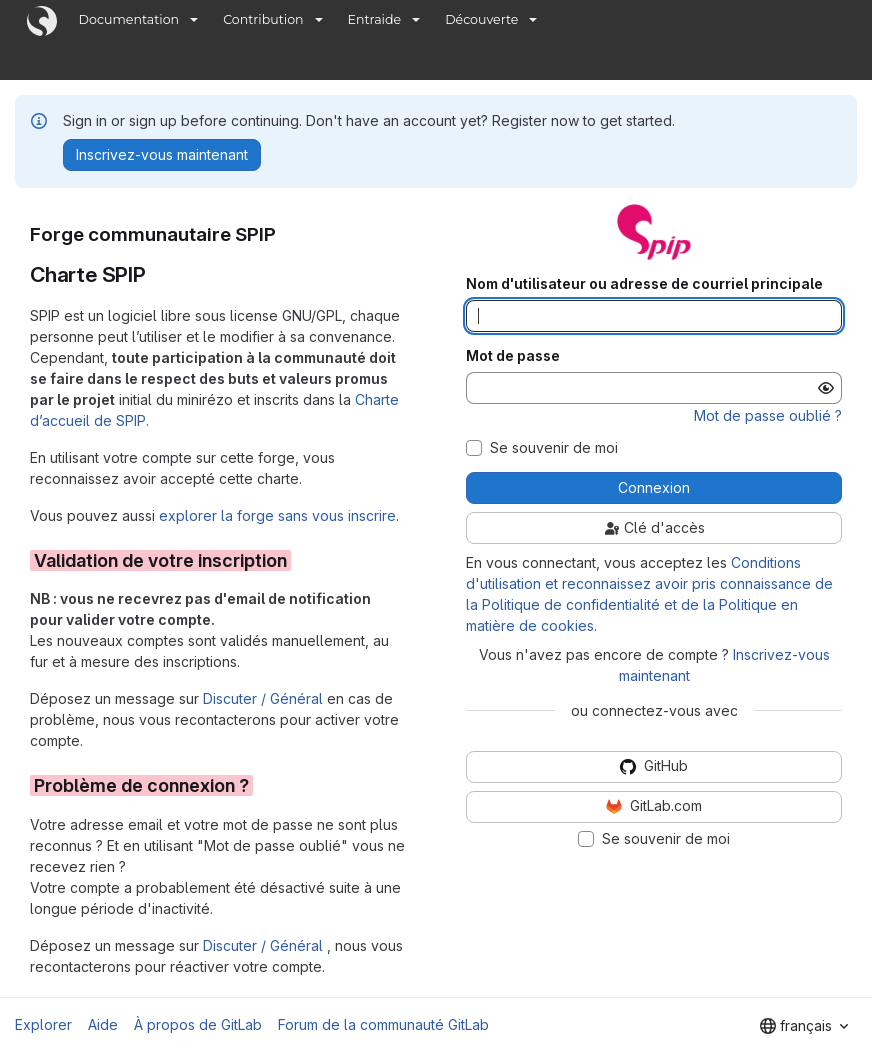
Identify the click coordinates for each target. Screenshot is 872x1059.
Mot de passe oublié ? (768, 415)
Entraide (375, 19)
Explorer (43, 1024)
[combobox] (804, 1026)
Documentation (129, 19)
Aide (103, 1024)
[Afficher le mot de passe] (826, 388)
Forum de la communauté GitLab (383, 1024)
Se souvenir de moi (554, 448)
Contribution (263, 19)
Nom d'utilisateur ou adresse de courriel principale (644, 284)
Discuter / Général (265, 698)
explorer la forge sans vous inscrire (277, 515)
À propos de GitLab (198, 1024)
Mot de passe (513, 356)
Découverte (481, 19)
